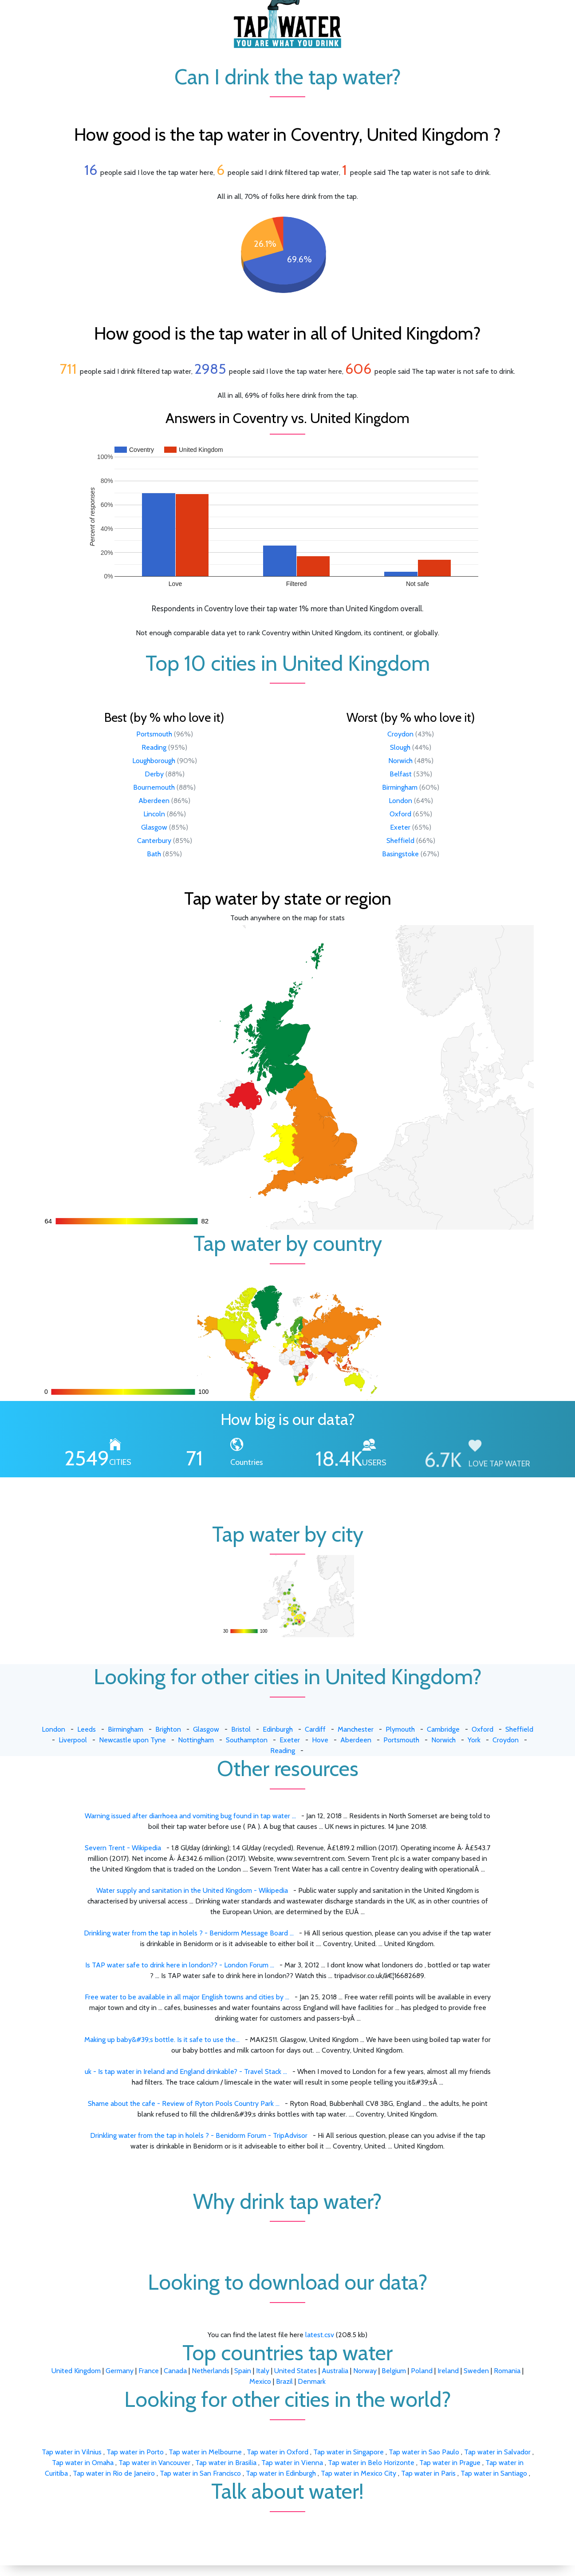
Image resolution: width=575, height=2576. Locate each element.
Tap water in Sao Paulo (425, 2452)
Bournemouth (154, 787)
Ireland (448, 2370)
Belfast (401, 774)
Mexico (260, 2381)
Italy (262, 2370)
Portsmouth (154, 734)
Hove (320, 1740)
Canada (175, 2370)
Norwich (400, 760)
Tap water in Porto (135, 2452)
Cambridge (443, 1729)
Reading (154, 747)
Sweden (476, 2370)
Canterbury (154, 840)
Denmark (312, 2381)
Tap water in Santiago (495, 2473)
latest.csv (319, 2335)
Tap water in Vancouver (155, 2462)
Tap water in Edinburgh (282, 2473)
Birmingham (399, 787)
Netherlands (210, 2370)
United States (295, 2370)
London (400, 800)
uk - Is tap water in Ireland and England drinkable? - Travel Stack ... (186, 2071)
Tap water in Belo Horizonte (372, 2462)
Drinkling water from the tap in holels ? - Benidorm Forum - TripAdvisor (198, 2135)
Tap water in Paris (429, 2473)
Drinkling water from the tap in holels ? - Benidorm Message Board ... (189, 1933)
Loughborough (153, 760)
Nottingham (196, 1740)
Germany (120, 2370)
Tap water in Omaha (83, 2462)
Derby (154, 774)
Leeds (86, 1729)
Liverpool (73, 1740)
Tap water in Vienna (293, 2462)
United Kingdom (76, 2370)
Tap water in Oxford (278, 2452)
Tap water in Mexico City (359, 2473)
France (148, 2370)
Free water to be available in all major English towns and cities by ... (187, 1997)
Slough (400, 747)
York (474, 1740)
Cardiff (315, 1729)
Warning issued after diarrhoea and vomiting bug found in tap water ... (190, 1816)
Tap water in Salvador (498, 2452)
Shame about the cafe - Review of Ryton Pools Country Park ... (184, 2103)
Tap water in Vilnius (72, 2452)
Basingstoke (400, 854)
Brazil (284, 2381)
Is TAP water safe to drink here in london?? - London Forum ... (179, 1965)
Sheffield (400, 840)
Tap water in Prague (450, 2462)
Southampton (247, 1740)
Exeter (400, 827)
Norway (365, 2370)
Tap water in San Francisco (201, 2473)
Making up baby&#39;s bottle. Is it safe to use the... (162, 2039)
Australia (335, 2370)
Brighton (168, 1729)
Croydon (400, 734)
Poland (422, 2370)
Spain (242, 2370)
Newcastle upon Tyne (132, 1740)
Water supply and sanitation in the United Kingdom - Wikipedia (192, 1890)
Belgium (394, 2370)
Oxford (400, 814)
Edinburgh (278, 1729)
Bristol (241, 1729)
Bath (154, 854)
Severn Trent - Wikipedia (123, 1848)
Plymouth (400, 1729)
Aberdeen (153, 800)
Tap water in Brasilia (226, 2462)
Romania (507, 2370)
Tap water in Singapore (349, 2452)
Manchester (356, 1729)
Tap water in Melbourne (206, 2452)
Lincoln (154, 814)
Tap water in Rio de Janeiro (115, 2473)
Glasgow (154, 827)
